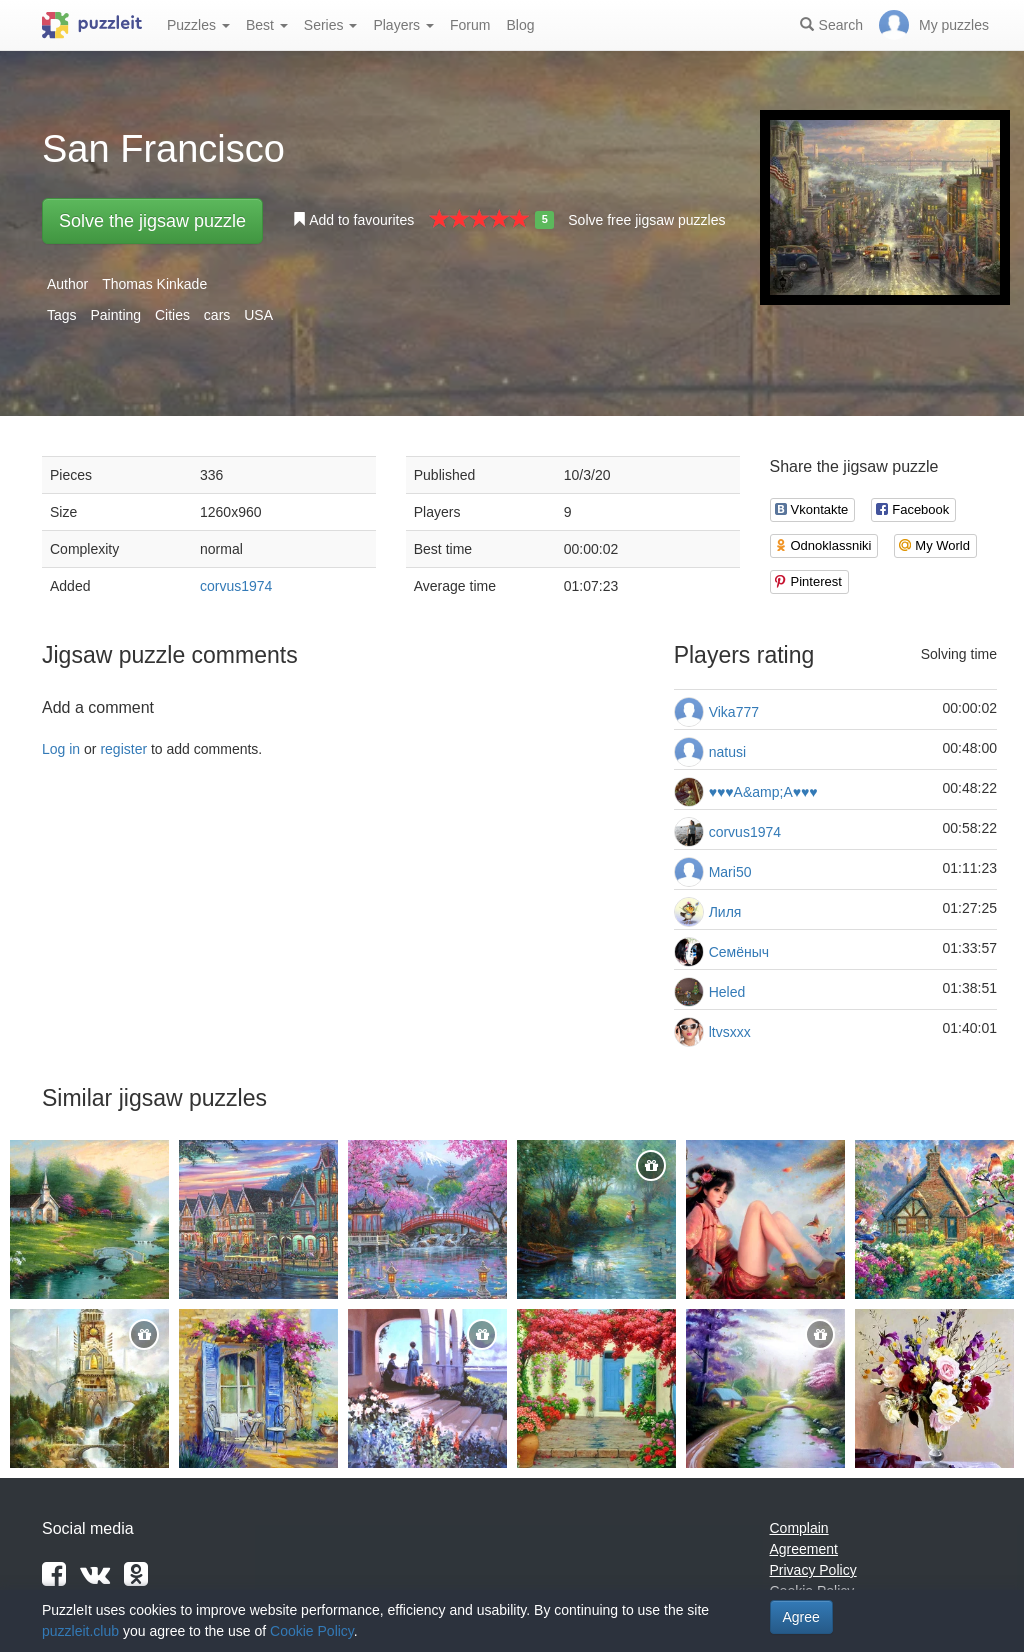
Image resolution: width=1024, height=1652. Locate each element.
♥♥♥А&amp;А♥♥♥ (763, 792)
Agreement (804, 1549)
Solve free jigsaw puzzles (646, 220)
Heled (727, 992)
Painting (115, 315)
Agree (801, 1617)
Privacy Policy (813, 1570)
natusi (727, 752)
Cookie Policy (312, 1631)
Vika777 (734, 712)
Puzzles (198, 25)
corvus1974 (236, 586)
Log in (61, 749)
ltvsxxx (730, 1032)
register (123, 749)
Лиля (725, 912)
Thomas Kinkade (154, 284)
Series (331, 25)
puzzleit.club (80, 1631)
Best (267, 25)
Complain (799, 1528)
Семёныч (739, 952)
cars (217, 315)
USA (258, 315)
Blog (520, 25)
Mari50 (730, 872)
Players (403, 25)
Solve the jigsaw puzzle (152, 221)
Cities (172, 315)
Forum (470, 25)
